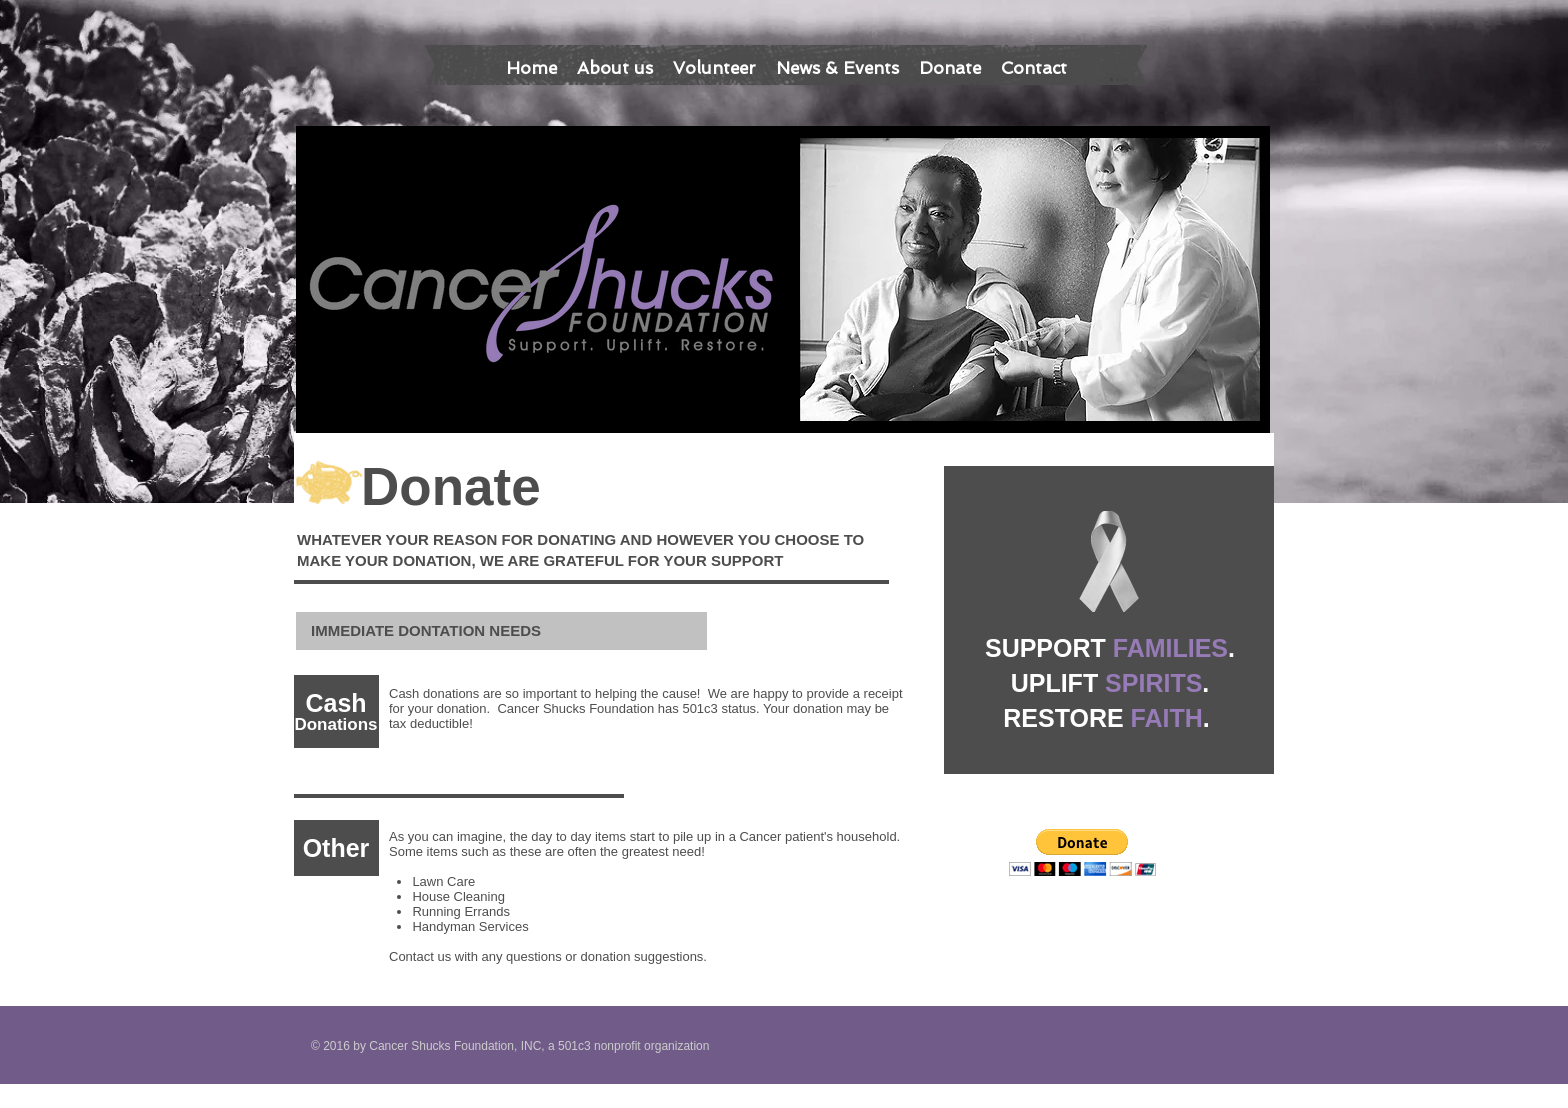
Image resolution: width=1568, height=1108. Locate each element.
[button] (1082, 852)
